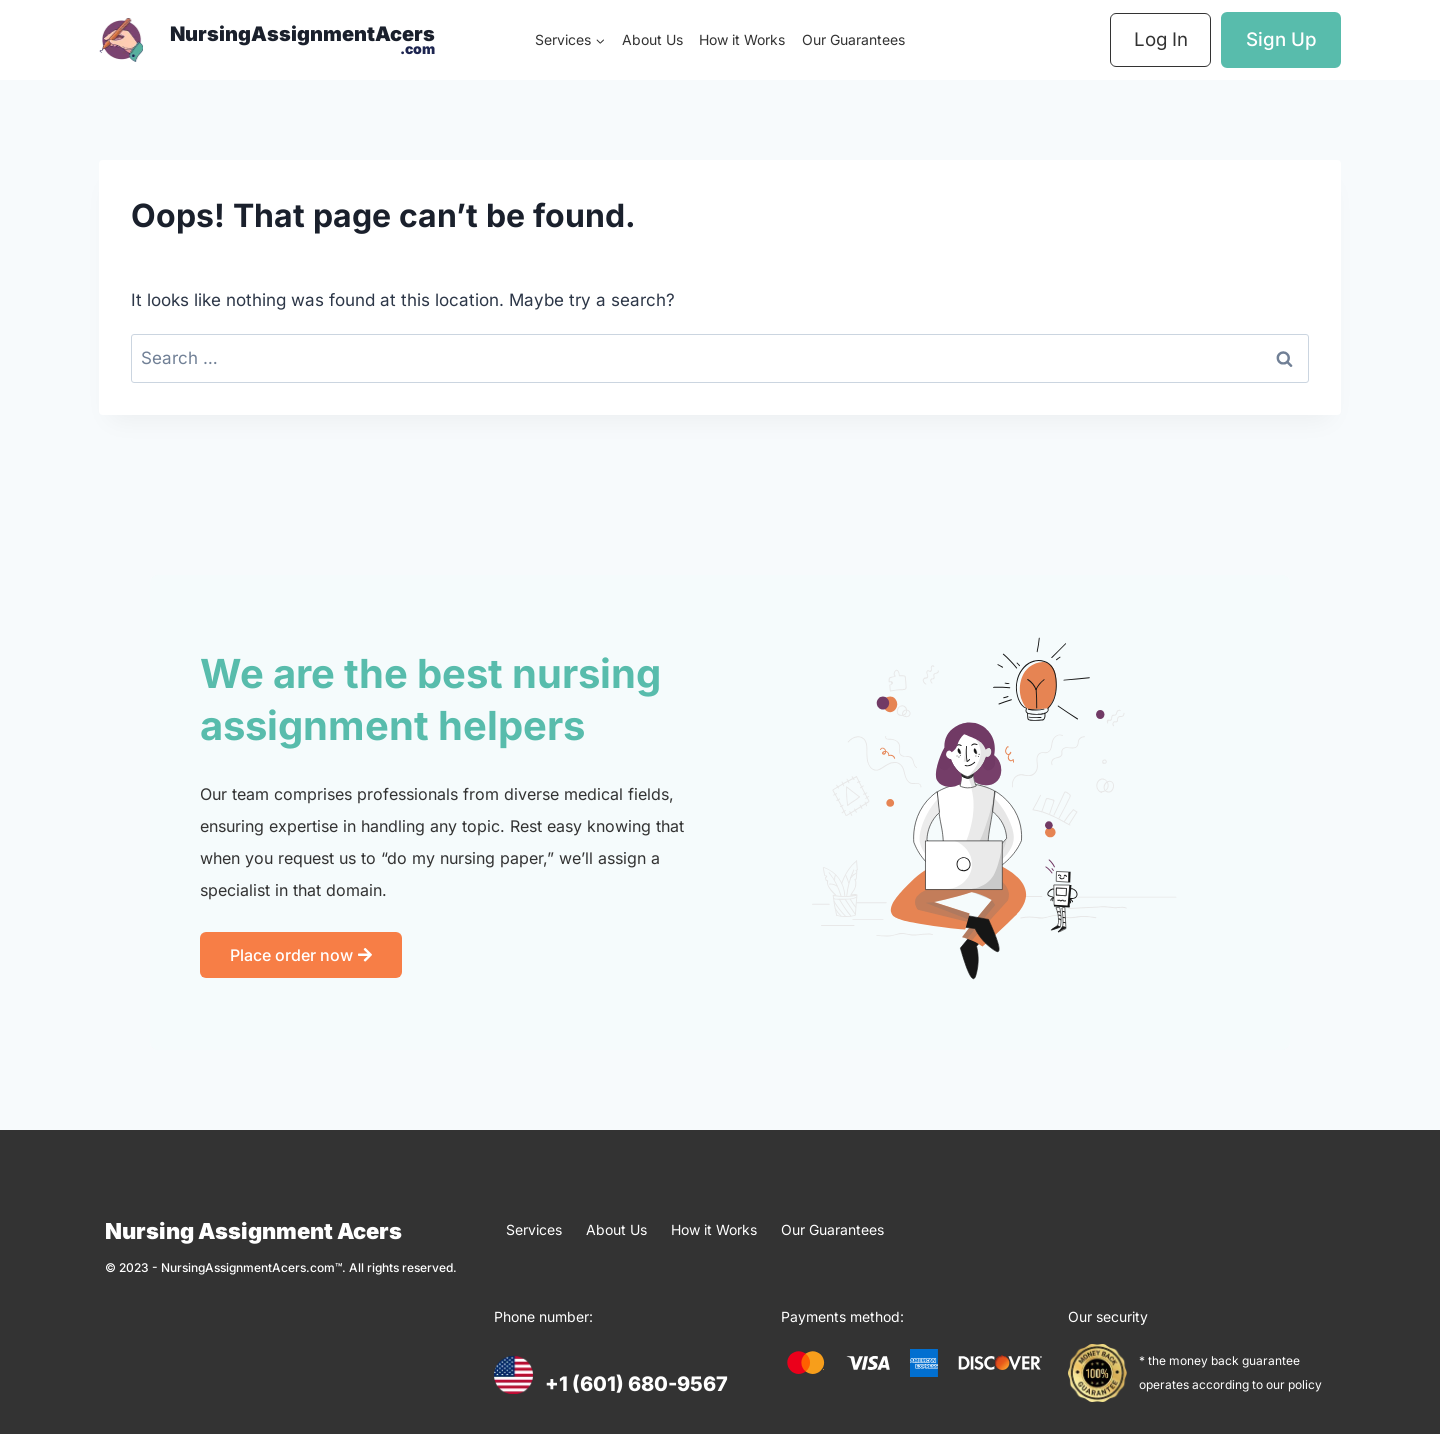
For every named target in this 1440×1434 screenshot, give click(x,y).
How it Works (742, 39)
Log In (1161, 39)
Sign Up (1281, 39)
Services (534, 1229)
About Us (652, 39)
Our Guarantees (853, 39)
